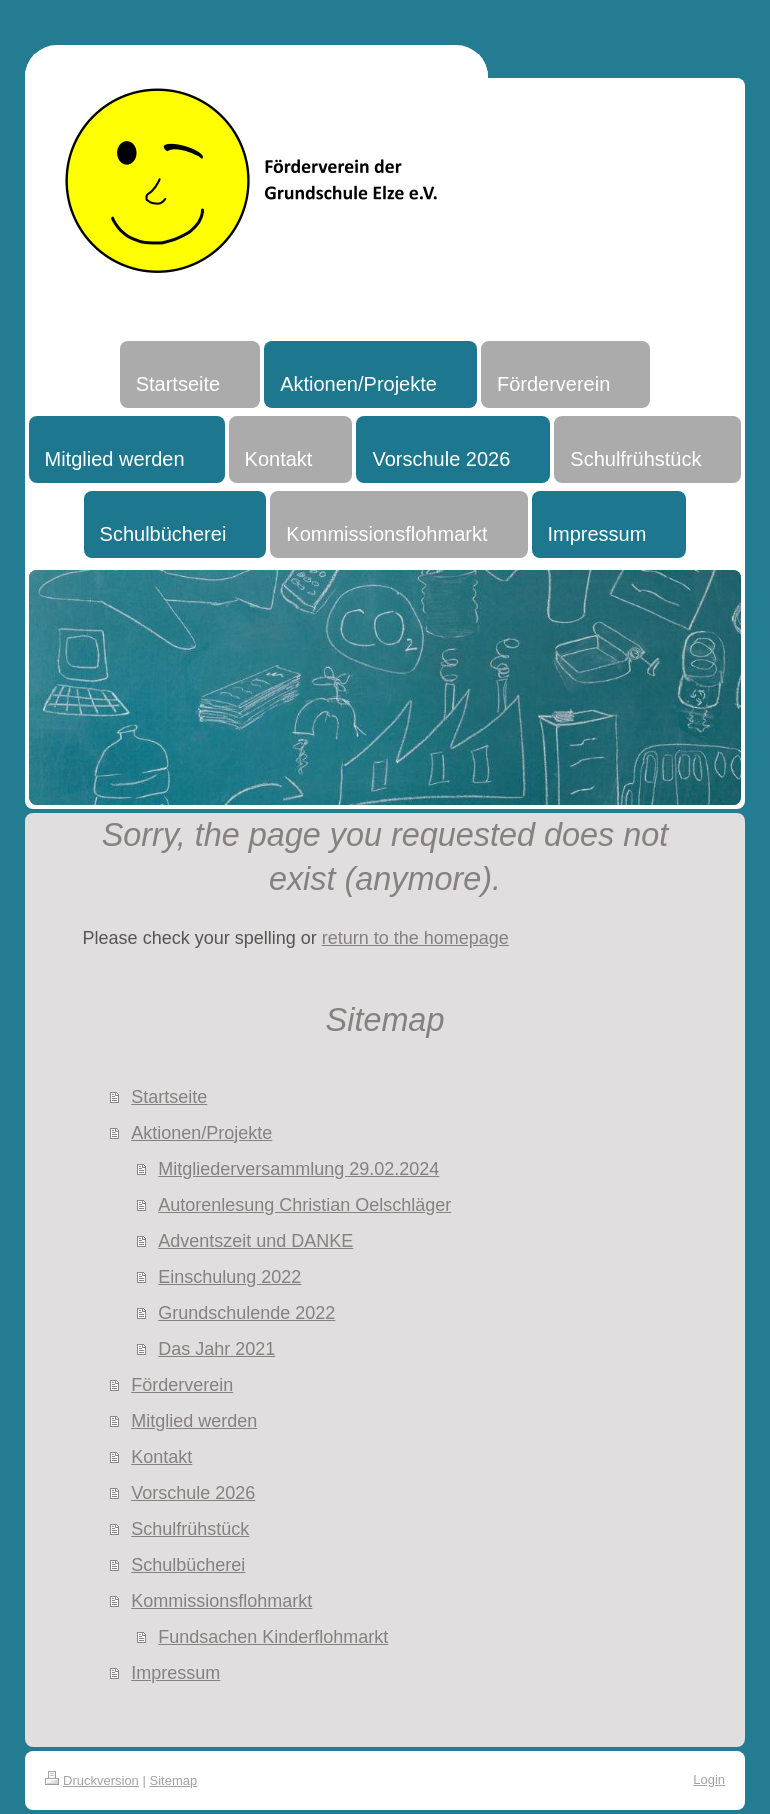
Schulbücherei (188, 1565)
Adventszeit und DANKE (255, 1241)
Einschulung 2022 (229, 1277)
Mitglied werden (194, 1421)
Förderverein (182, 1385)
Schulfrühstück (190, 1529)
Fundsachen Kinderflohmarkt (273, 1637)
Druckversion (92, 1780)
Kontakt (161, 1457)
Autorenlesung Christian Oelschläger (304, 1205)
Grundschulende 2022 (246, 1313)
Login (709, 1779)
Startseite (169, 1097)
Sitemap (174, 1780)
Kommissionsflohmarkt (221, 1601)
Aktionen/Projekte (201, 1133)
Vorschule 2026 (193, 1493)
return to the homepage (415, 938)
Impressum (175, 1673)
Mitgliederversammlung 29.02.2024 (298, 1169)
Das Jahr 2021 (216, 1349)
